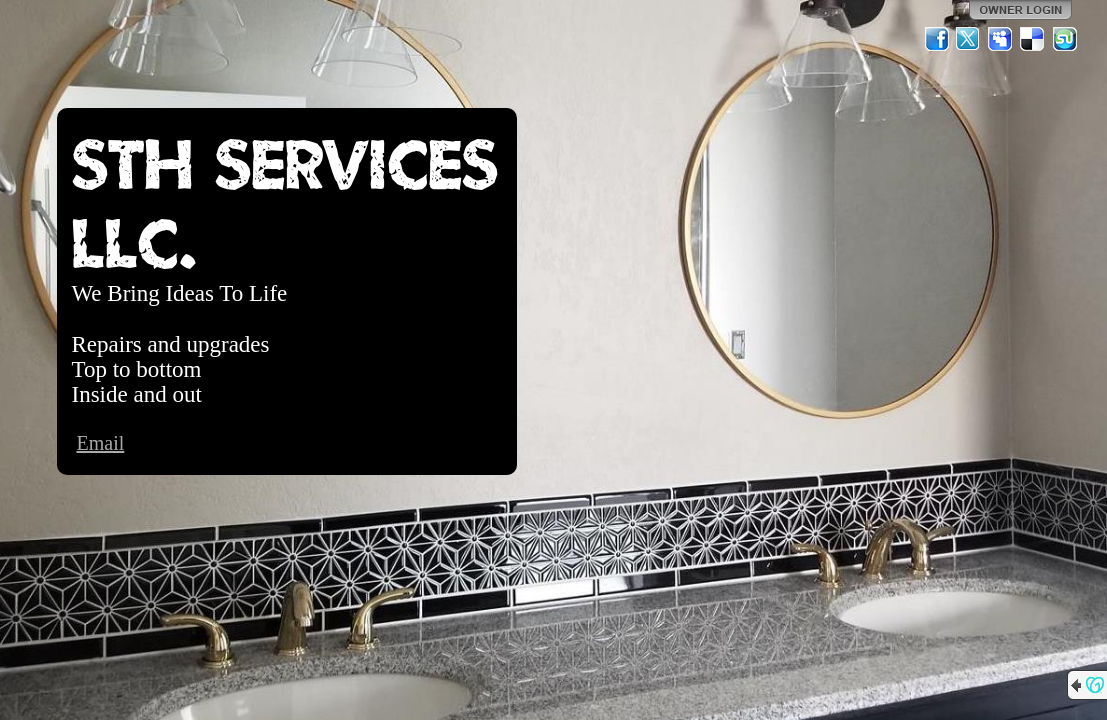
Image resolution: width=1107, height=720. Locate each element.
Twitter (969, 39)
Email (101, 443)
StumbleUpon (1065, 39)
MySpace (1001, 39)
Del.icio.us (1033, 39)
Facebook (937, 39)
